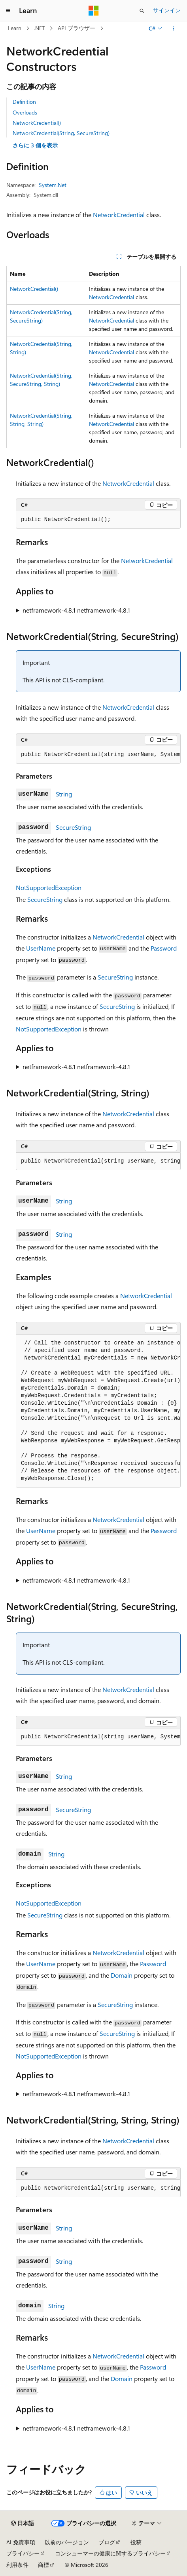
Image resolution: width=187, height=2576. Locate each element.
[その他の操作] (174, 28)
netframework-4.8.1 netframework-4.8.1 (76, 610)
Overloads (25, 112)
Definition (24, 101)
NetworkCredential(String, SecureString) (61, 133)
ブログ (106, 2542)
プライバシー (23, 2553)
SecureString (73, 827)
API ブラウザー (76, 28)
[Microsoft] (94, 11)
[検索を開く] (142, 11)
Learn (14, 28)
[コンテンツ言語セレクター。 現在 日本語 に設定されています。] (22, 2523)
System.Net (52, 185)
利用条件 (17, 2564)
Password (164, 948)
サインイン (167, 10)
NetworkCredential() (37, 122)
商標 (43, 2564)
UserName (40, 948)
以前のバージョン (67, 2542)
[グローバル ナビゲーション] (8, 11)
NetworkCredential (119, 214)
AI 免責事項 (20, 2542)
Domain (121, 1975)
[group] (98, 755)
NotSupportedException (48, 887)
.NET (39, 28)
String (64, 794)
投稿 (136, 2542)
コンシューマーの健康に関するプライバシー (110, 2553)
